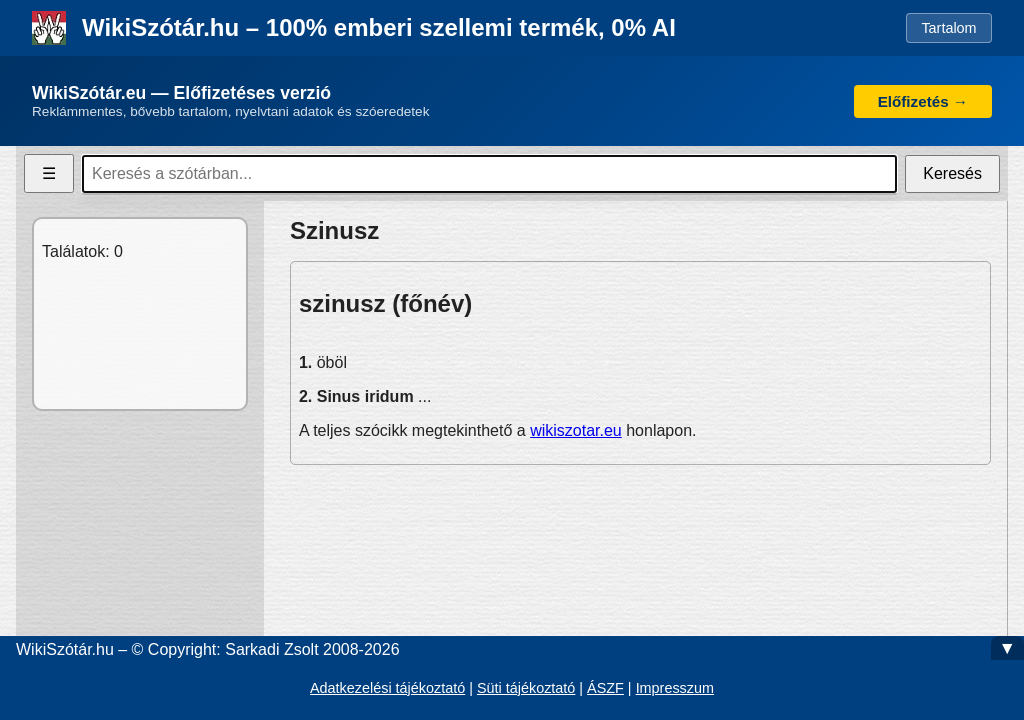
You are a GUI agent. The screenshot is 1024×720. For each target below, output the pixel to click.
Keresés (952, 173)
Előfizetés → (923, 101)
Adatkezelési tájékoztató (387, 688)
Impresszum (675, 688)
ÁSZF (605, 688)
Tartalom (948, 28)
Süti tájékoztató (526, 688)
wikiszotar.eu (576, 430)
